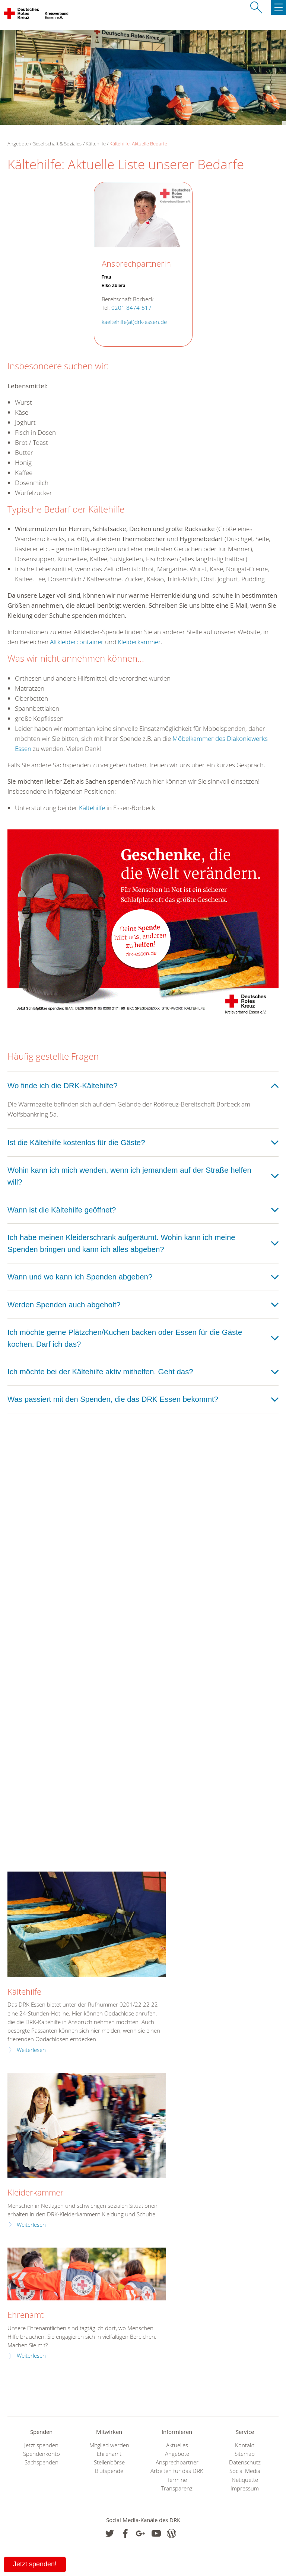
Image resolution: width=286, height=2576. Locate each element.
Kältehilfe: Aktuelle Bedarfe (138, 143)
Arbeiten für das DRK (176, 2470)
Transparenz (177, 2488)
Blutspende (109, 2470)
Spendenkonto (41, 2453)
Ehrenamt (25, 2315)
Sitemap (245, 2453)
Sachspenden (41, 2462)
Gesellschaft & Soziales (57, 143)
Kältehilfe (96, 143)
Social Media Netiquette (244, 2475)
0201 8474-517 (131, 307)
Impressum (245, 2488)
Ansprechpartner (177, 2462)
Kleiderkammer (139, 641)
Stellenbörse (109, 2462)
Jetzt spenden (41, 2445)
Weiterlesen (31, 2049)
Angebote (177, 2453)
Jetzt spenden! (35, 2564)
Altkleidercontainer (77, 641)
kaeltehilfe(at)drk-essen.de (134, 321)
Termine (177, 2479)
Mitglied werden (109, 2445)
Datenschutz (245, 2462)
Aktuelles (177, 2445)
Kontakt (244, 2445)
